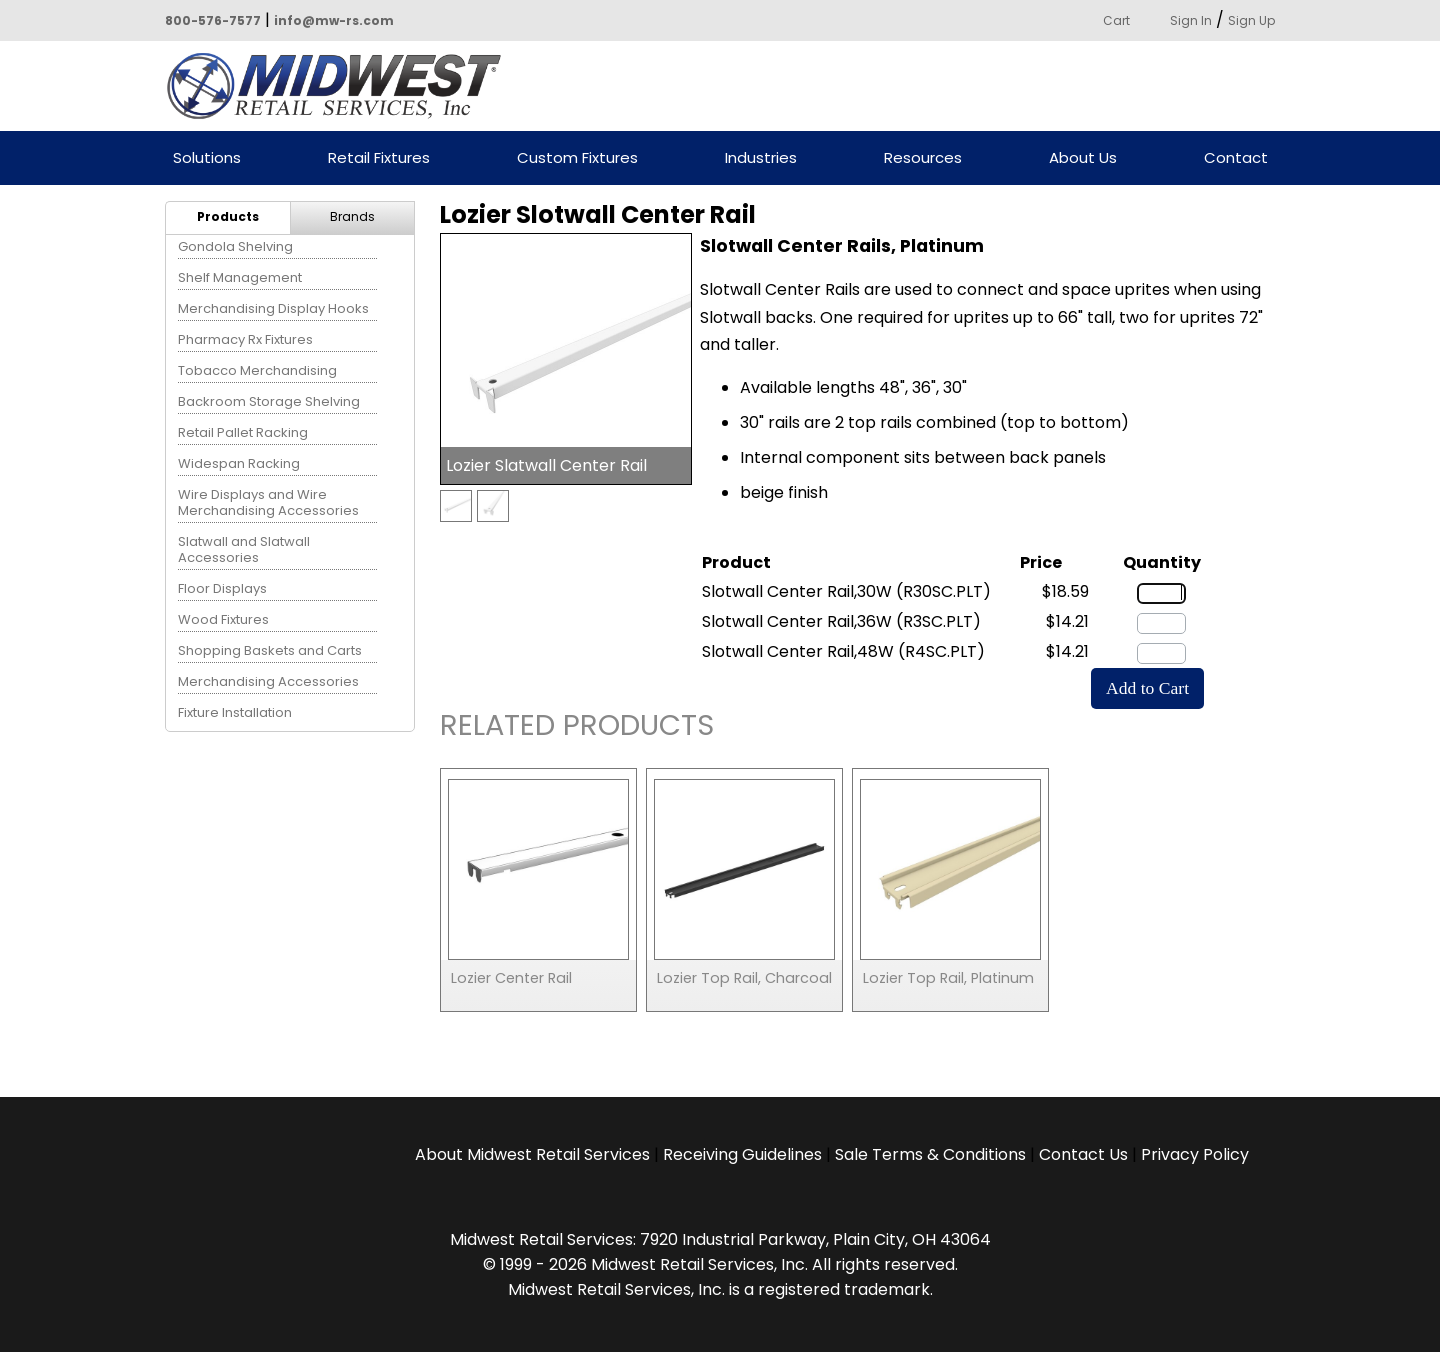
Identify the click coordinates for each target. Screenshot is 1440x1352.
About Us (1083, 158)
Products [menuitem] (228, 216)
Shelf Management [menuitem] (240, 277)
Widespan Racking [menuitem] (239, 463)
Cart (1116, 20)
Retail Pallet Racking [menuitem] (243, 432)
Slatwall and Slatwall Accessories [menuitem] (244, 549)
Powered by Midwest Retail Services (341, 86)
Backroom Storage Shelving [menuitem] (269, 401)
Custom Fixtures (577, 158)
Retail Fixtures (379, 158)
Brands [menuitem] (352, 216)
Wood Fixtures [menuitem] (223, 619)
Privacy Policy (1195, 1154)
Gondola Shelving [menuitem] (235, 246)
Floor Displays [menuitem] (222, 588)
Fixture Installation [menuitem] (235, 712)
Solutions (207, 158)
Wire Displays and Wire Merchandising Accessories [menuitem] (268, 502)
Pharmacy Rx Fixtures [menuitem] (245, 339)
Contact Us (1083, 1154)
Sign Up (1251, 20)
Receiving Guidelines (742, 1154)
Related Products (577, 728)
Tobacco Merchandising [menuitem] (257, 370)
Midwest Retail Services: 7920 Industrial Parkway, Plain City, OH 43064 (720, 1239)
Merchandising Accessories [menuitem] (268, 681)
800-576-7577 (213, 20)
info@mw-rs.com (334, 20)
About (532, 1154)
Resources (923, 158)
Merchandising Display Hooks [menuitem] (273, 308)
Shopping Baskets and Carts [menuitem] (270, 650)
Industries (761, 158)
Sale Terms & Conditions (930, 1154)
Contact (1236, 158)
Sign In (1191, 20)
